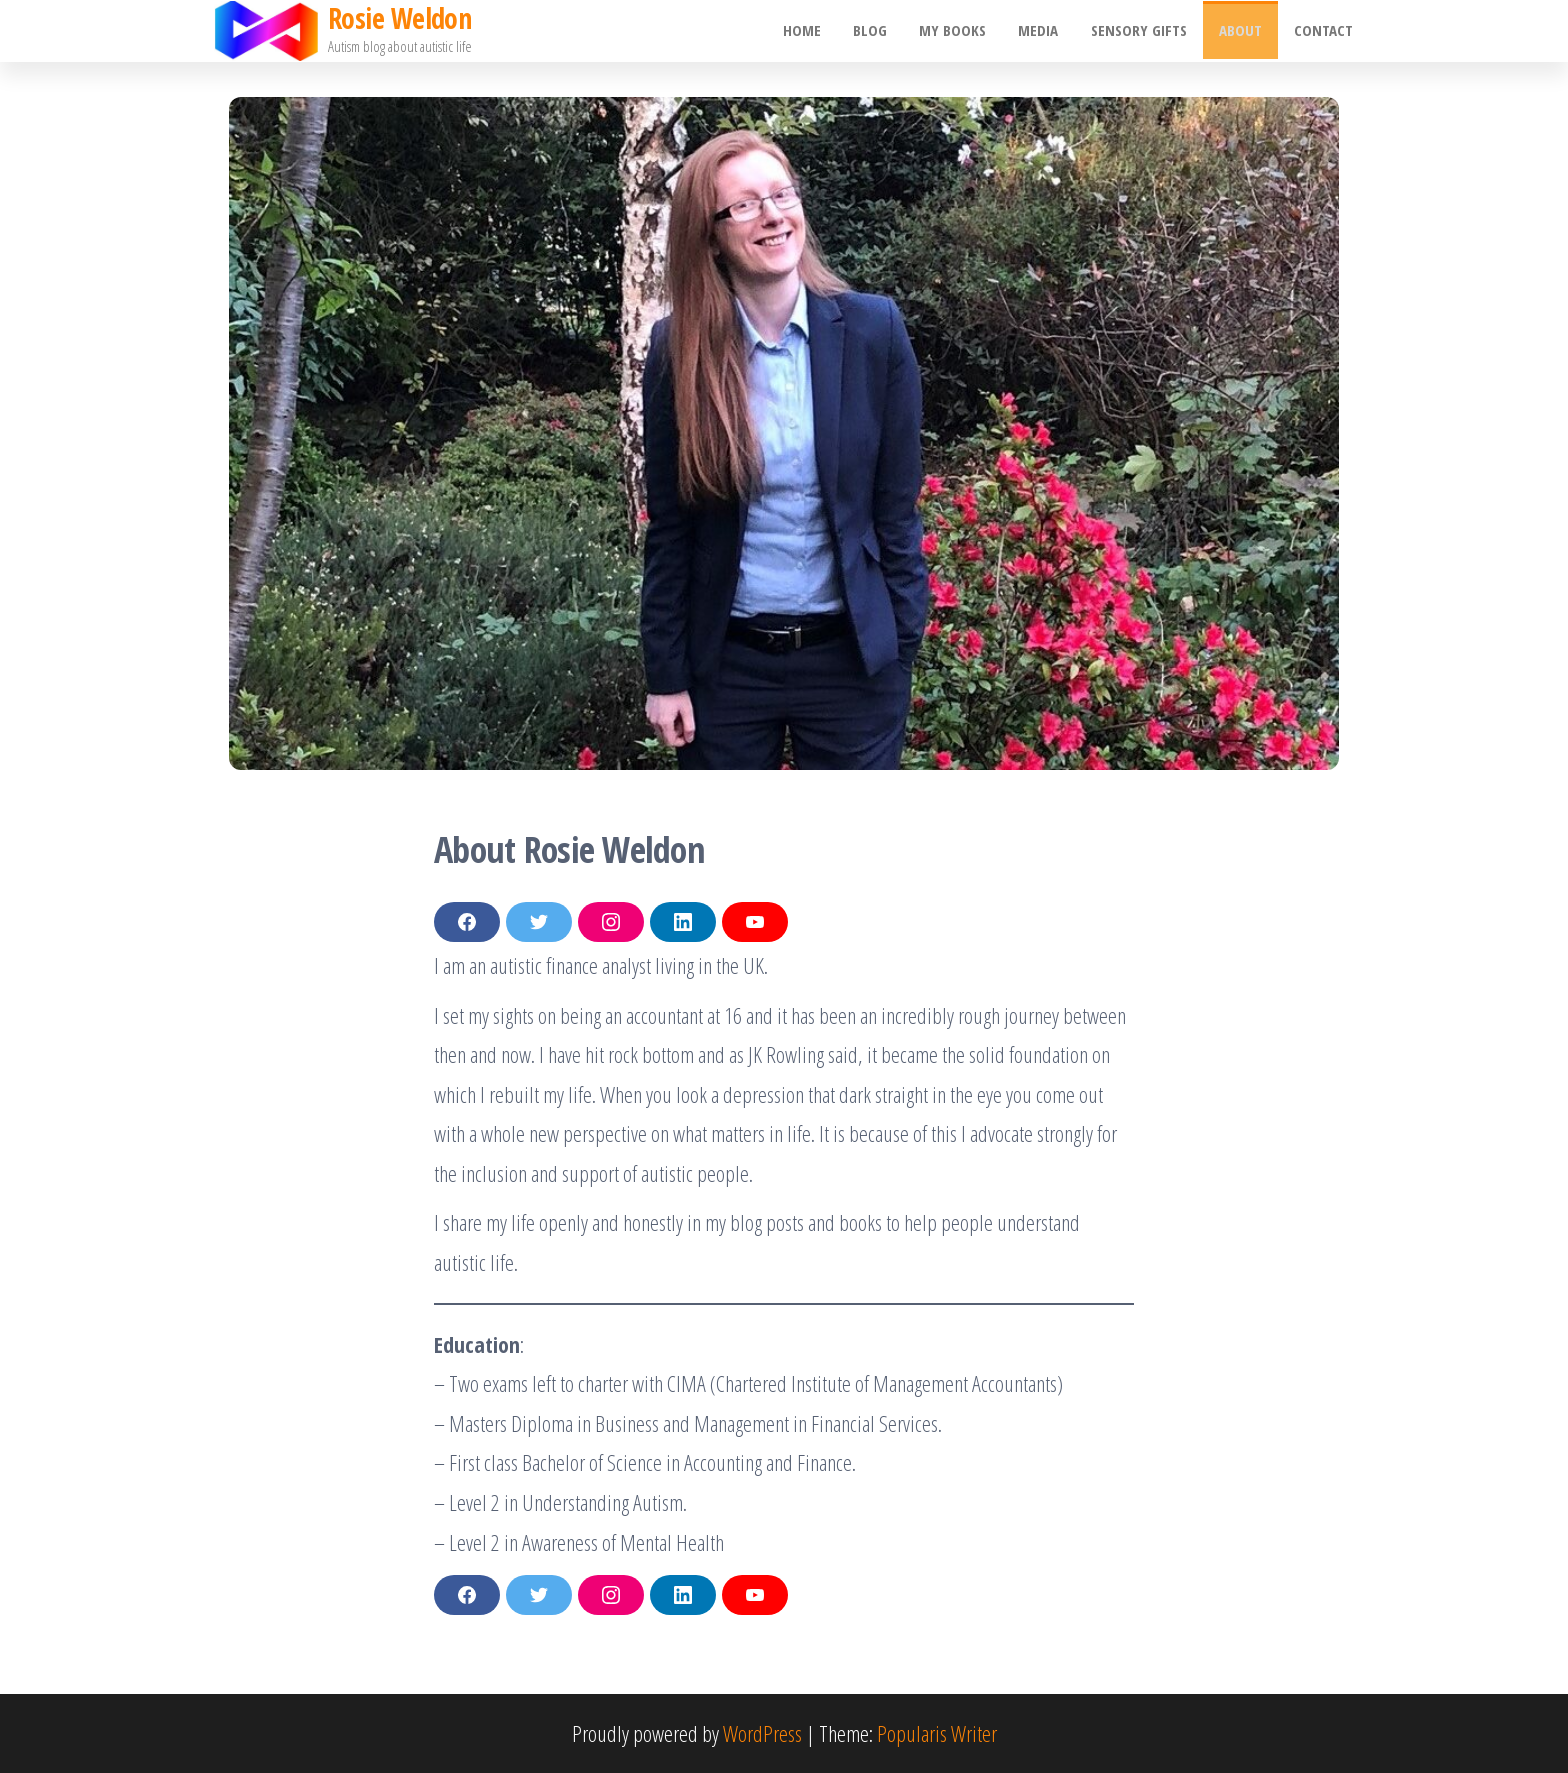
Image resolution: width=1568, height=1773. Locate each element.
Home (816, 31)
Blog (882, 31)
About (1243, 31)
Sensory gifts (1144, 31)
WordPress (762, 1733)
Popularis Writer (937, 1733)
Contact (1324, 31)
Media (1046, 31)
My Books (962, 31)
